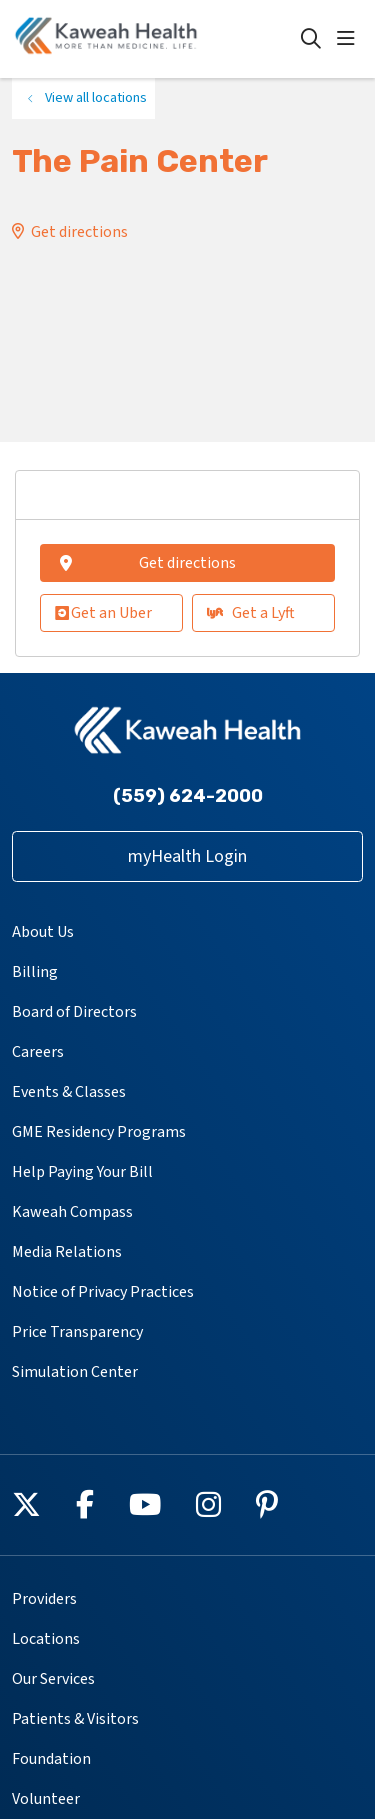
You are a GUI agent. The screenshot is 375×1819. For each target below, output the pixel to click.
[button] (350, 39)
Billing (35, 972)
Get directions (79, 232)
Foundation (51, 1759)
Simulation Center (75, 1372)
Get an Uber (103, 613)
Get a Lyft (251, 613)
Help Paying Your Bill (82, 1172)
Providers (44, 1599)
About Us (43, 932)
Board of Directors (74, 1012)
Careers (38, 1052)
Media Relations (67, 1252)
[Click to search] (311, 39)
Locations (46, 1639)
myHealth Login (187, 856)
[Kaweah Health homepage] (156, 39)
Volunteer (46, 1799)
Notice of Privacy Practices (103, 1292)
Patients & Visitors (75, 1719)
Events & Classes (69, 1092)
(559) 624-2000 (188, 796)
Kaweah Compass (72, 1212)
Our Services (53, 1679)
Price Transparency (77, 1332)
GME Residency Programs (99, 1132)
